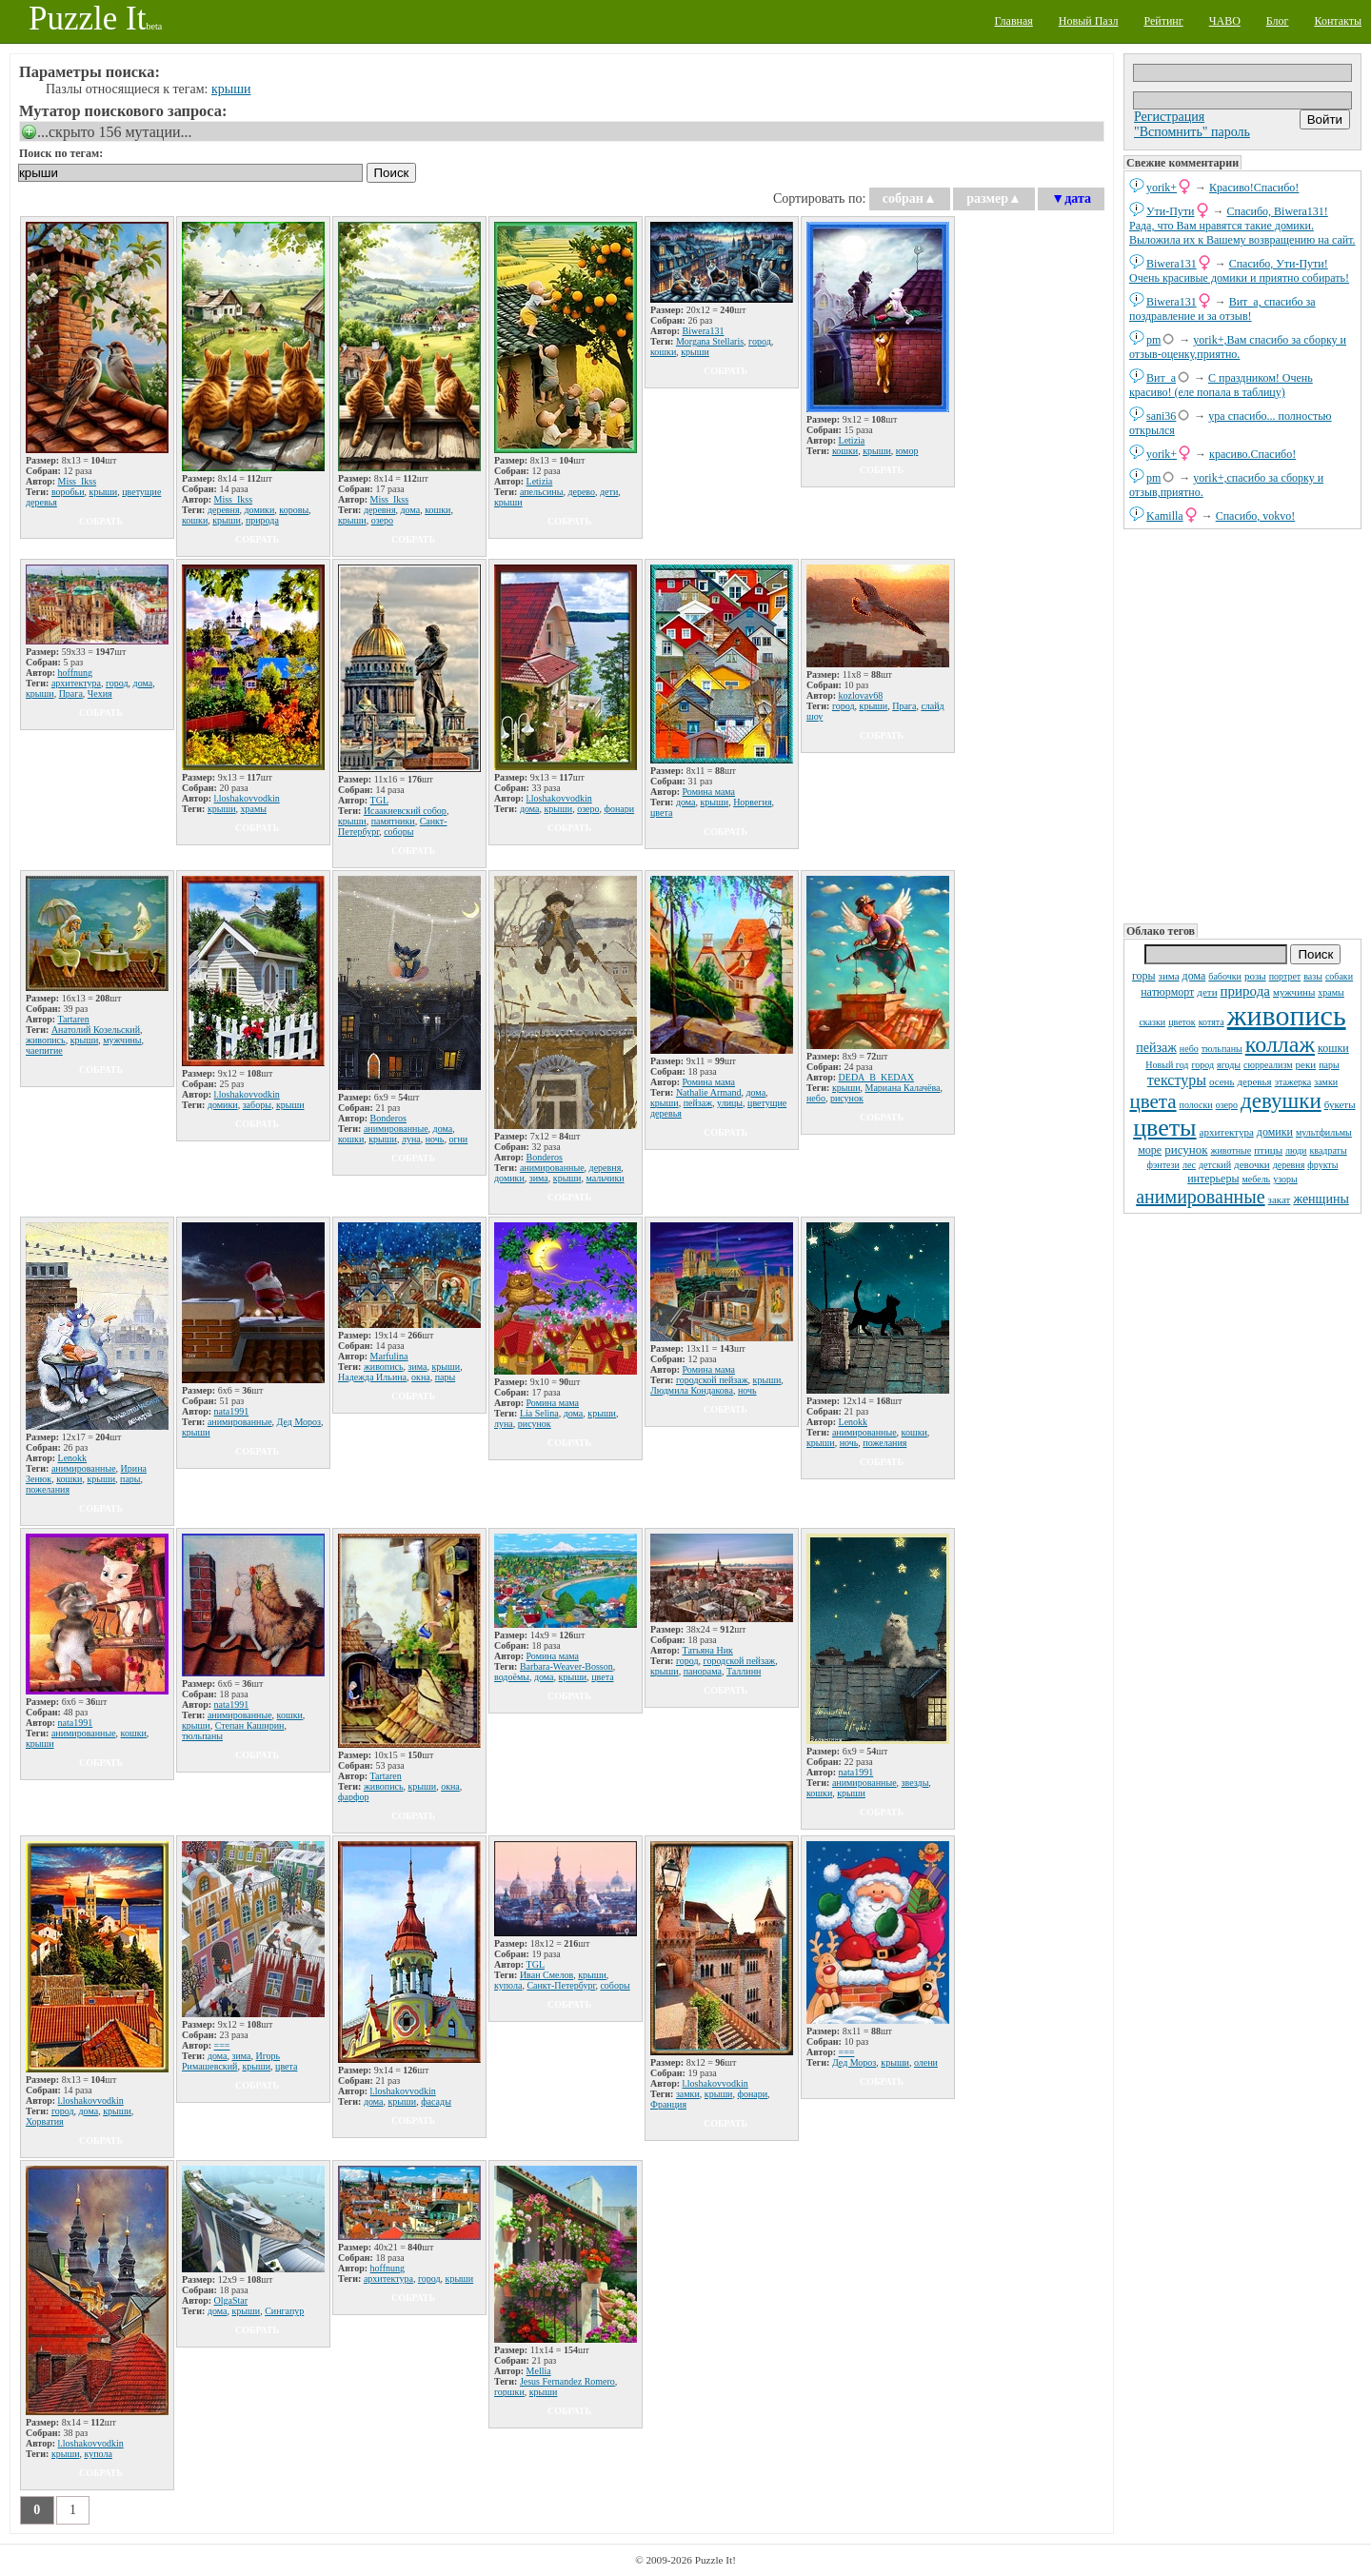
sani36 (1161, 416)
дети (1207, 992)
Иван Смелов (546, 1975)
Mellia (539, 2371)
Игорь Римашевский (231, 2061)
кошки (1333, 1048)
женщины (1320, 1199)
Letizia (540, 481)
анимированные (1200, 1196)
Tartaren (73, 1019)
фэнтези (1163, 1164)
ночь (435, 1139)
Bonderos (388, 1118)
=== (222, 2045)
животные (1231, 1150)
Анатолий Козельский (95, 1029)
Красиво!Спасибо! (1254, 187)
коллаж (1280, 1044)
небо (1189, 1048)
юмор (907, 451)
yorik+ (1161, 187)
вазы (1312, 976)
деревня (1289, 1164)
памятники (393, 821)
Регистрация (1169, 116)
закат (1279, 1199)
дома (1194, 975)
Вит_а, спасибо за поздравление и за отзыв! (1222, 309)
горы (1144, 975)
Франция (668, 2104)
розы (1255, 975)
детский (1215, 1164)
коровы (293, 510)
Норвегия (752, 802)
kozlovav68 (861, 695)
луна (411, 1139)
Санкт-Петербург (561, 1985)
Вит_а (1161, 378)
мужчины (1294, 992)
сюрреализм (1267, 1065)
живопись (1286, 1015)
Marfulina (389, 1356)
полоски (1196, 1105)
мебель (1256, 1179)
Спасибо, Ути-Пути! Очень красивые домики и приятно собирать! (1239, 271)
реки (1306, 1064)
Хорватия (45, 2121)
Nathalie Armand (709, 1092)
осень (1222, 1081)
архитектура (1227, 1132)
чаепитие (44, 1050)
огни (457, 1139)
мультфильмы (1324, 1132)
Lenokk (73, 1458)
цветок (1182, 1022)
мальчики (605, 1178)
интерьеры (1213, 1178)
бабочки (1225, 976)
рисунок (1185, 1149)
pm (1153, 340)
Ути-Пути (1170, 211)
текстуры (1176, 1080)
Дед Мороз (299, 1422)
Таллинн (743, 1671)
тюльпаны (1222, 1048)
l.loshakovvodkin (247, 798)
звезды (915, 1782)
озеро (1227, 1105)
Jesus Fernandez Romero (567, 2381)
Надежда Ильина (372, 1377)
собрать (101, 521)
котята (1211, 1022)
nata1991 (231, 1411)
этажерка (1293, 1082)
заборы (257, 1105)
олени (926, 2062)
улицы (730, 1103)
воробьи (68, 491)
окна (420, 1377)
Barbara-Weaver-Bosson (566, 1666)
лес (1189, 1164)
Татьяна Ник (708, 1650)
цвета (1152, 1101)
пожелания (48, 1489)
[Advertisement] (1242, 724)
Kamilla (1164, 516)
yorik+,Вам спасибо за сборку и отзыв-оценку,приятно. (1237, 347)
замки (1326, 1082)
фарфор (353, 1797)
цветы (1164, 1127)
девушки (1281, 1101)
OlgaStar (231, 2300)
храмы (1331, 992)
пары (1329, 1065)
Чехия (100, 693)
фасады (436, 2101)
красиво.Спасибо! (1252, 454)
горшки (509, 2392)
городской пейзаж (712, 1380)
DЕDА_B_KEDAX (876, 1077)
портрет (1285, 976)
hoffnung (75, 672)
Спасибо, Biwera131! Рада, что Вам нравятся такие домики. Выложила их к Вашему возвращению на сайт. (1242, 226)
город (1202, 1065)
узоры (1285, 1179)
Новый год (1166, 1065)
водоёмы (511, 1677)
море (1150, 1150)
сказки (1152, 1022)
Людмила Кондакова (691, 1390)
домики (1275, 1132)
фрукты (1322, 1164)
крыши (230, 89)
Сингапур (284, 2311)
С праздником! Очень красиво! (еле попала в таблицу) (1221, 385)
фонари (620, 808)
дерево (581, 491)
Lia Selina (539, 1413)
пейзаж (1156, 1047)
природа (1245, 991)
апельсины (542, 491)
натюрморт (1167, 992)
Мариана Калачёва (903, 1087)
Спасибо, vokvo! (1256, 516)
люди (1295, 1150)
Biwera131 (1171, 263)
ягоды (1229, 1065)
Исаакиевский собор (405, 810)
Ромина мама (709, 791)
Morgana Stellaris (710, 341)
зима (1169, 975)
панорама (703, 1671)
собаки (1339, 976)
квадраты (1327, 1150)
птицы (1268, 1150)
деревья (1255, 1081)
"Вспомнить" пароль (1192, 132)
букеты (1340, 1104)
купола (508, 1985)
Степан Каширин (250, 1725)
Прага (71, 693)
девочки (1252, 1164)
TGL (379, 800)
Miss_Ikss (77, 481)
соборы (398, 831)
